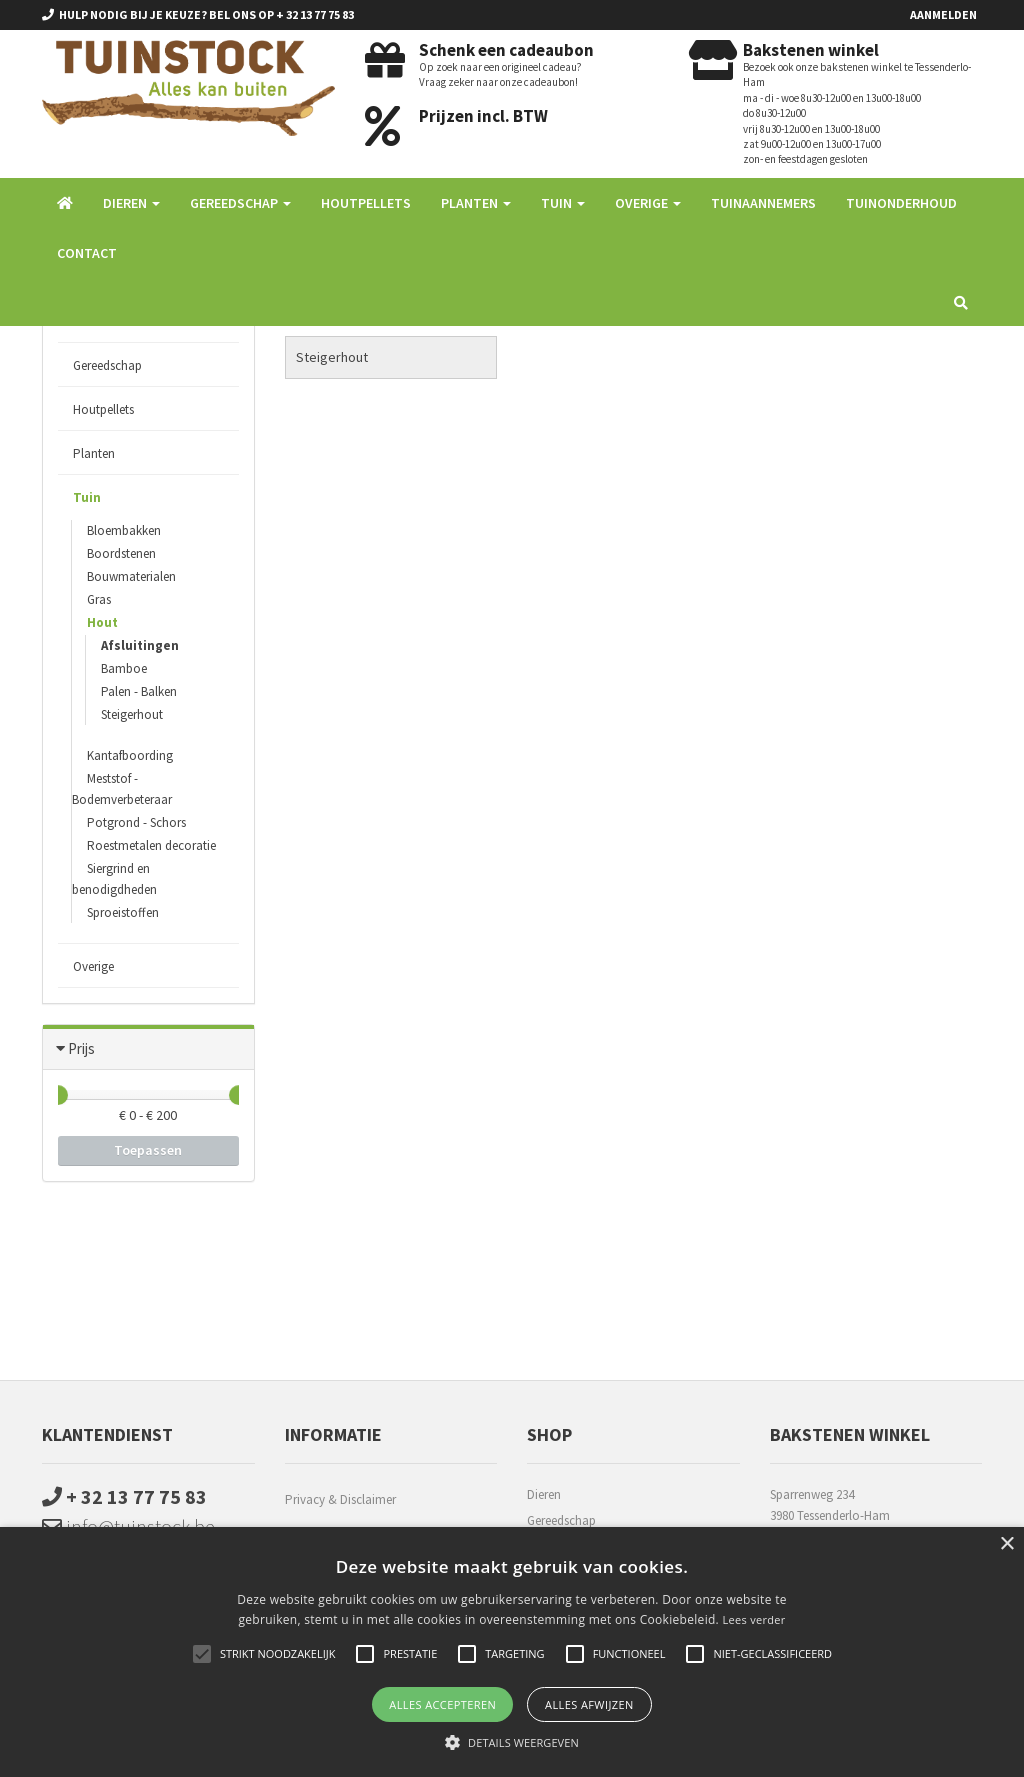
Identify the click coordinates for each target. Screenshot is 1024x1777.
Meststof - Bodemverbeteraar (122, 789)
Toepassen (148, 1150)
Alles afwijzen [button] (589, 1704)
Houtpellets (366, 203)
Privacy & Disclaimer (340, 1499)
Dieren (544, 1494)
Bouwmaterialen (131, 576)
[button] (512, 1742)
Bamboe (124, 668)
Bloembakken (124, 530)
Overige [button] (648, 203)
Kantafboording (130, 755)
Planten (94, 453)
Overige (93, 966)
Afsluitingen (140, 645)
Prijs (81, 1048)
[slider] (58, 1095)
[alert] (512, 1652)
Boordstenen (121, 553)
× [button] (1006, 1544)
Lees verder (753, 1619)
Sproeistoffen (123, 912)
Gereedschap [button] (240, 203)
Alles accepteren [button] (442, 1704)
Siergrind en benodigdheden (114, 879)
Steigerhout (132, 714)
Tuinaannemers (763, 203)
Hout (102, 622)
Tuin (87, 497)
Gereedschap (107, 365)
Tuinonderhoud (901, 203)
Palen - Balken (139, 691)
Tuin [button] (563, 203)
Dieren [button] (131, 203)
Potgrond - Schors (136, 822)
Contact (87, 253)
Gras (99, 599)
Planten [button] (476, 203)
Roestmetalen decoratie (151, 845)
